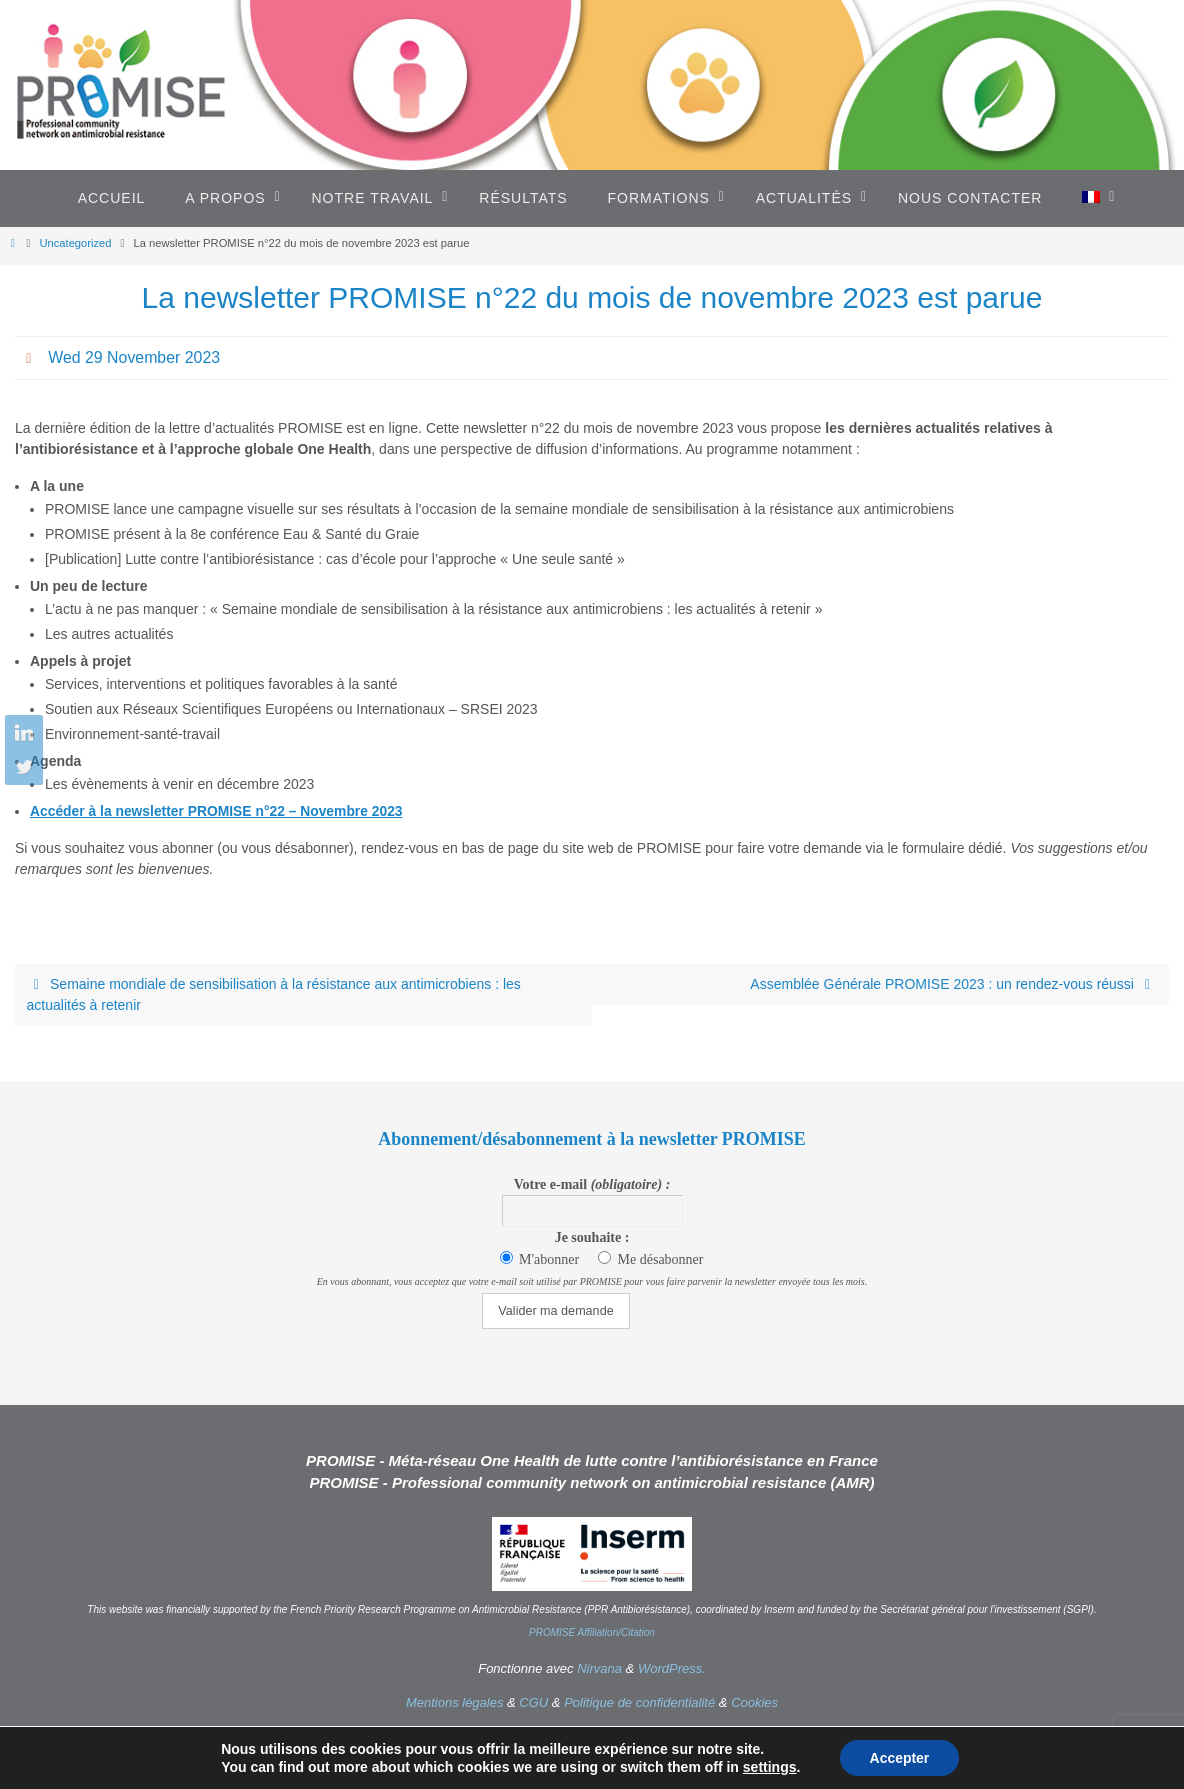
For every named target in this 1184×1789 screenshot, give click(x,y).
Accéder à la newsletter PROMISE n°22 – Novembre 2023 (218, 811)
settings (769, 1767)
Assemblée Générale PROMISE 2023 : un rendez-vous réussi (953, 984)
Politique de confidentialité (639, 1702)
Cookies (754, 1702)
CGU (533, 1702)
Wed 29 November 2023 (134, 357)
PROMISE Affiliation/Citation (592, 1632)
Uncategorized (75, 243)
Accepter (899, 1758)
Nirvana (599, 1668)
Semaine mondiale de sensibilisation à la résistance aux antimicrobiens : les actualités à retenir (274, 994)
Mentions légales (455, 1702)
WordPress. (672, 1668)
